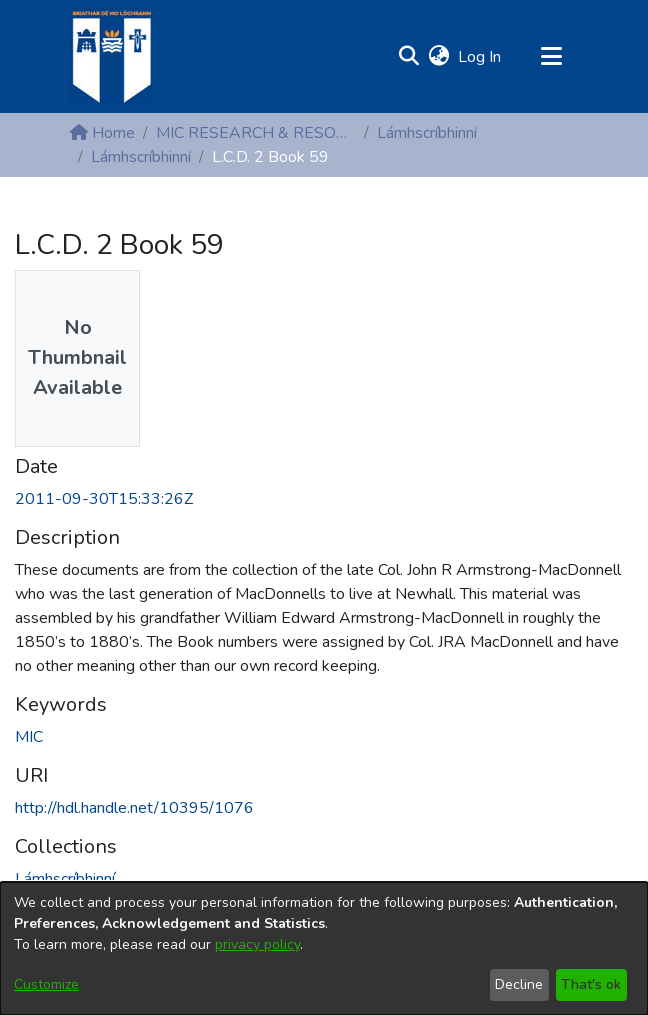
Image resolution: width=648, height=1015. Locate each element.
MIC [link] (29, 737)
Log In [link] (480, 57)
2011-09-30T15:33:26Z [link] (104, 499)
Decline (519, 984)
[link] (65, 879)
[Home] (111, 56)
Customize (46, 984)
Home (102, 133)
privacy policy (257, 944)
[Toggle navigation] (551, 57)
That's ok (591, 984)
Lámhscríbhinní (427, 133)
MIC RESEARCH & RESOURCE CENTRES (256, 133)
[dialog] (324, 948)
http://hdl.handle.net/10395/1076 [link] (134, 808)
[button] (408, 57)
